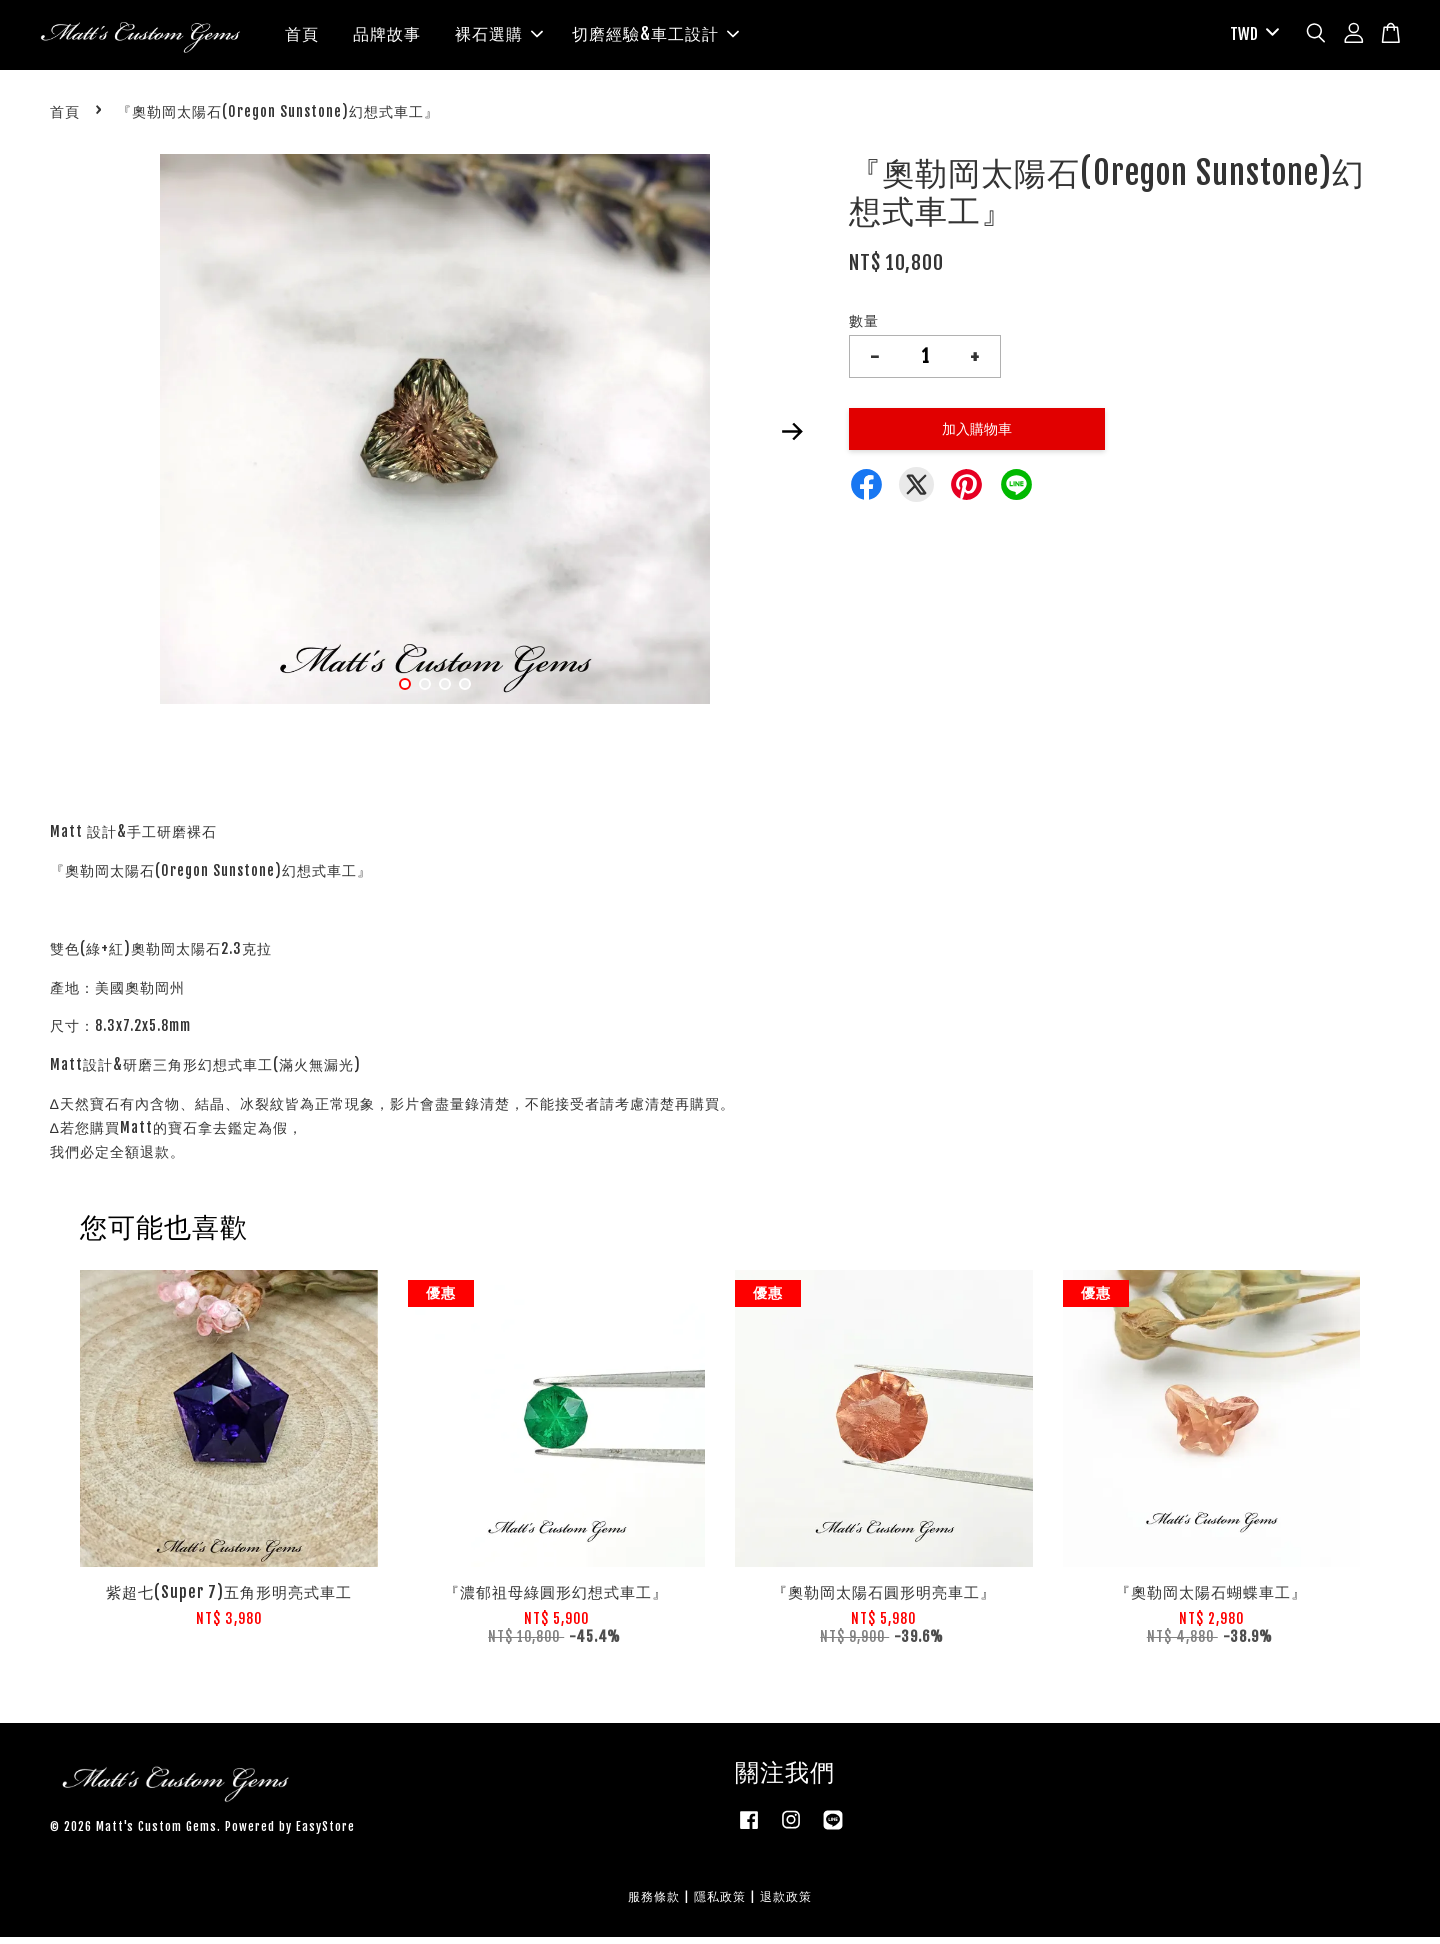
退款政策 (786, 1903)
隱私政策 (720, 1903)
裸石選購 (499, 38)
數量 (864, 328)
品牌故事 (387, 38)
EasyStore (325, 1833)
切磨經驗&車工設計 (655, 38)
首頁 (302, 38)
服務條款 (654, 1903)
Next (792, 439)
